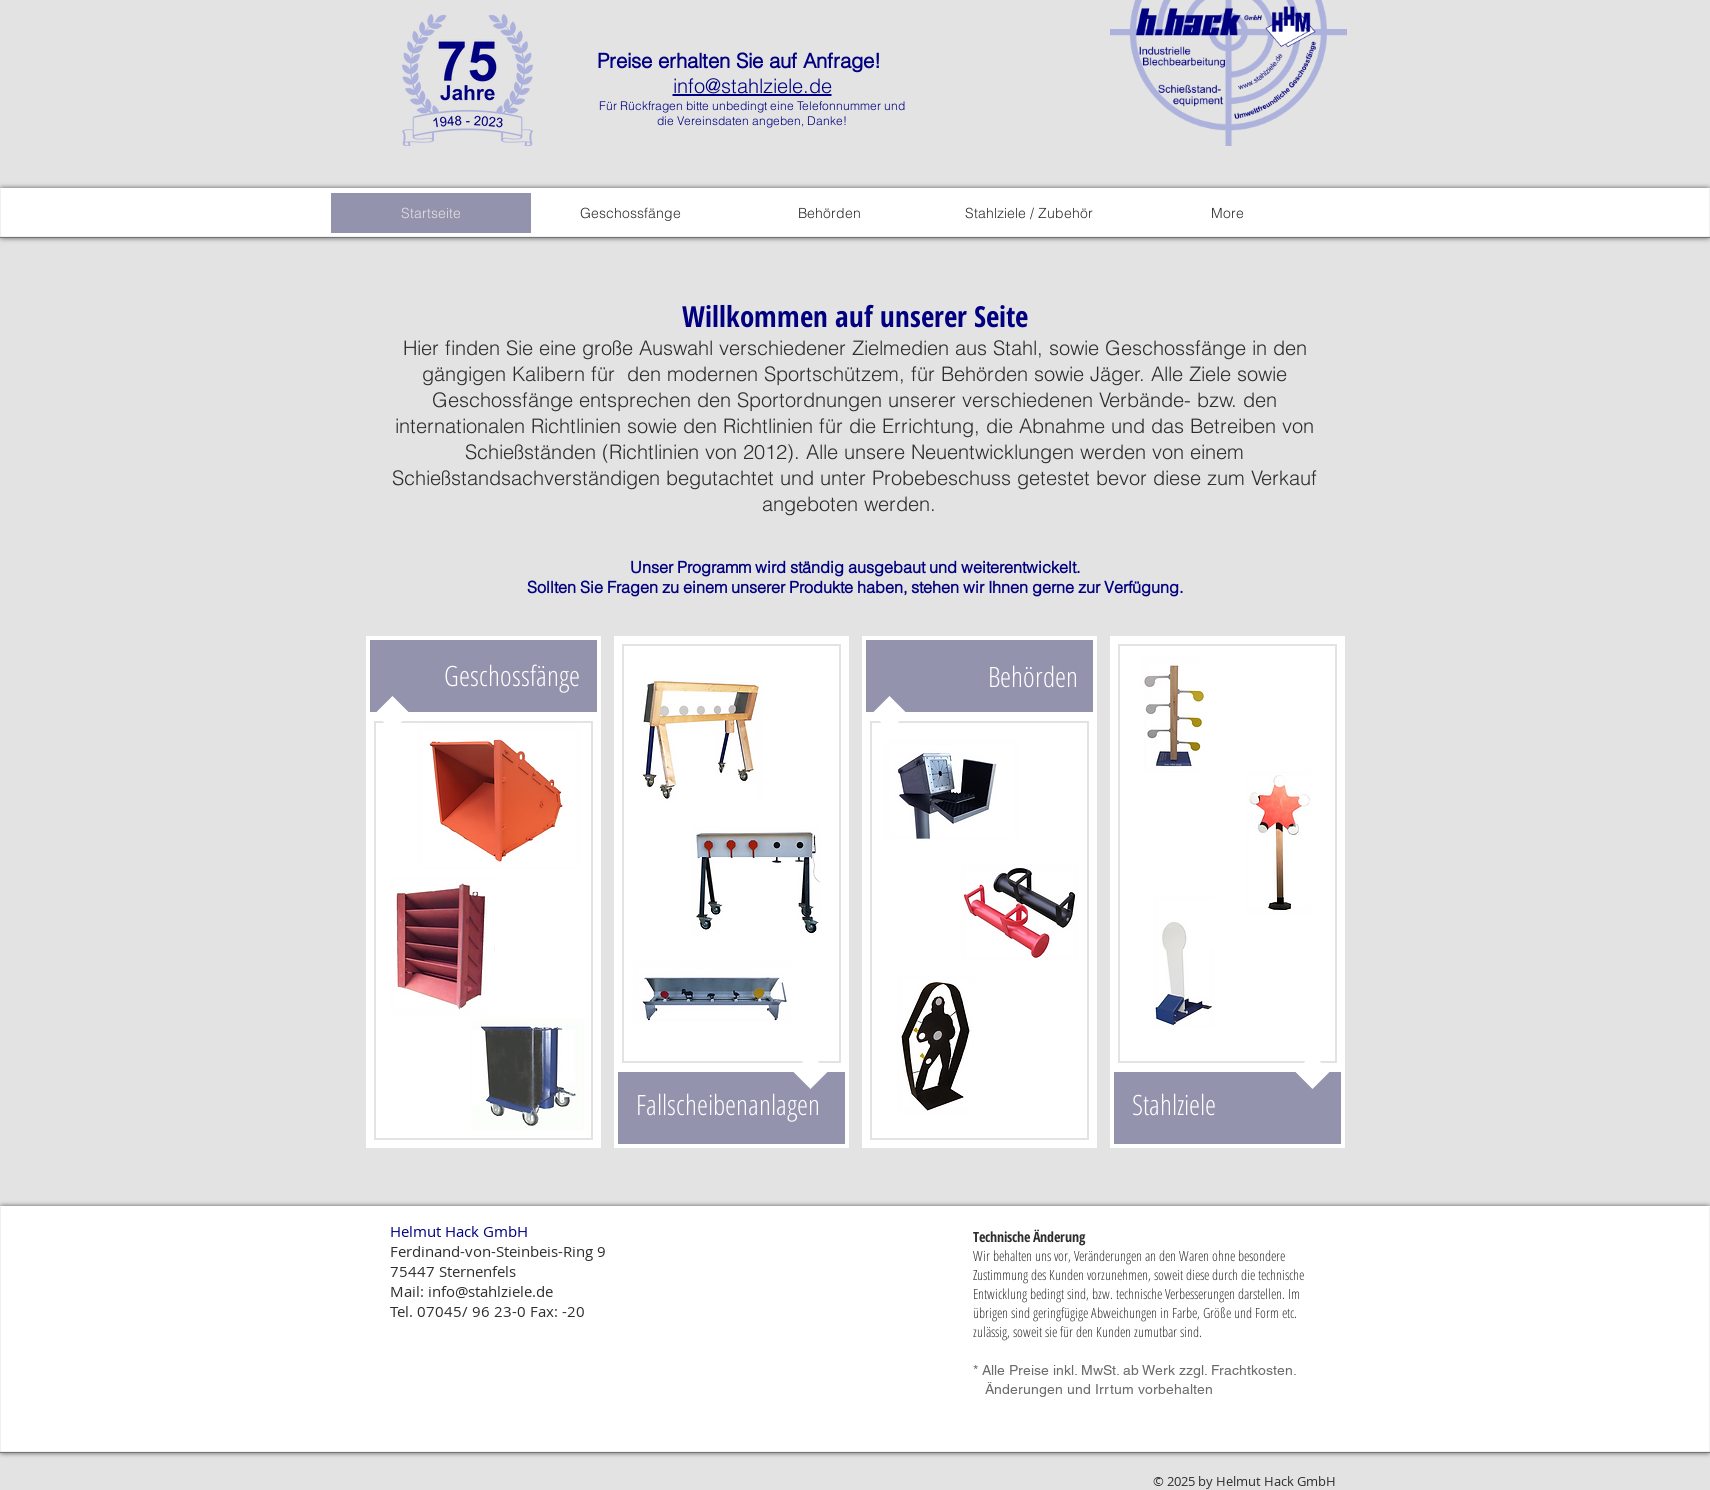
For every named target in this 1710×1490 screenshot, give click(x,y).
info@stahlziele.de (752, 85)
